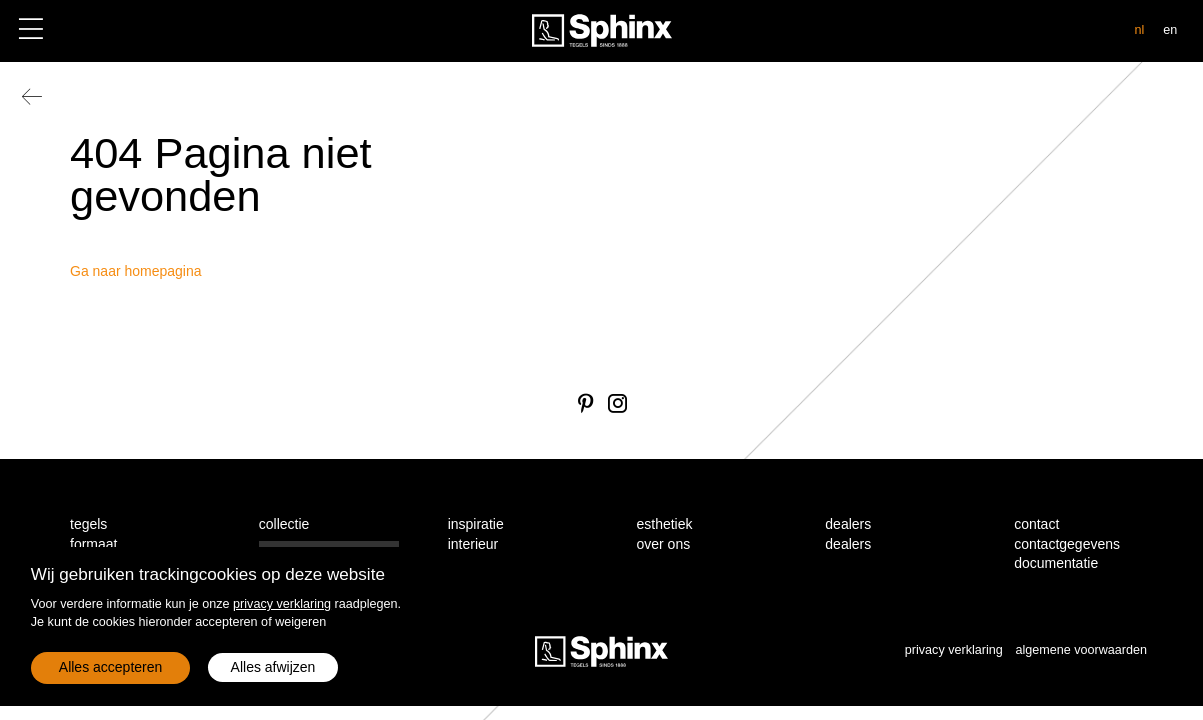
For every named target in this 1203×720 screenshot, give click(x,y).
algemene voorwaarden (1081, 650)
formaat (93, 544)
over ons (663, 544)
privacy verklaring (282, 604)
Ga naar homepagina (136, 271)
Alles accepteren (111, 667)
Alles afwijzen (273, 667)
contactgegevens (1067, 544)
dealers (848, 544)
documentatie (1056, 563)
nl (1139, 30)
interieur (473, 544)
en (1170, 30)
